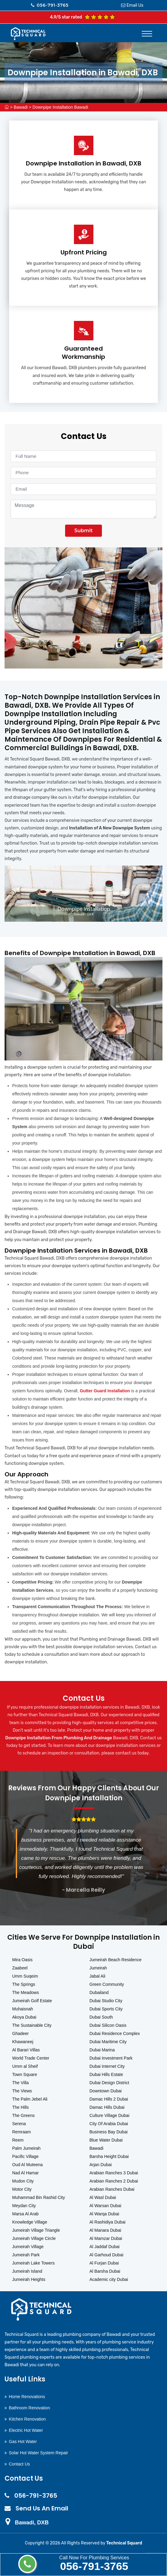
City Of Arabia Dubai (108, 2123)
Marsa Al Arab (25, 2213)
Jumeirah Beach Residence (115, 1959)
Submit (83, 530)
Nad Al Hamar (25, 2172)
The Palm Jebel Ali (29, 2099)
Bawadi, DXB (32, 2523)
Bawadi (21, 107)
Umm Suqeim (25, 1976)
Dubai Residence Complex (114, 2033)
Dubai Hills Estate (106, 2074)
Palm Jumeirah (26, 2148)
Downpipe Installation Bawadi (60, 107)
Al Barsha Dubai (104, 2271)
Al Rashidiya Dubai (107, 2222)
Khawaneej (22, 2041)
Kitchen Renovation (27, 2419)
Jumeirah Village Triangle (36, 2230)
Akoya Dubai (24, 2017)
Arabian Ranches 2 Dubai (113, 2181)
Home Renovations (27, 2396)
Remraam (21, 2131)
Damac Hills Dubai (106, 2107)
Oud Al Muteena (27, 2164)
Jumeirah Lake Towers (33, 2263)
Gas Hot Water (23, 2441)
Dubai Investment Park (111, 2058)
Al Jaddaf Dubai (104, 2246)
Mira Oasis (22, 1959)
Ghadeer (20, 2033)
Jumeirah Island (27, 2271)
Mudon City (23, 2181)
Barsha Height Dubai (109, 2156)
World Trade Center (30, 2058)
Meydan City (24, 2205)
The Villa (20, 2082)
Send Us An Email (42, 2508)
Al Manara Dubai (105, 2230)
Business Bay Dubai (108, 2131)
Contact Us (19, 2464)
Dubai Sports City (106, 2008)
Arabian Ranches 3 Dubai (113, 2172)
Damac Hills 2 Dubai (108, 2099)
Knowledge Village (29, 2222)
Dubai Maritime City (108, 2041)
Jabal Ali (97, 1976)
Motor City (22, 2189)
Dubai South (101, 2017)
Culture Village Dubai (109, 2115)
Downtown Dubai (105, 2090)
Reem (17, 2140)
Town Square (24, 2074)
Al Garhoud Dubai (106, 2254)
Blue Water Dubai (106, 2140)
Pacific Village (25, 2156)
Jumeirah (98, 1967)
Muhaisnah (22, 2008)
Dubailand (99, 1992)
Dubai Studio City (105, 2000)
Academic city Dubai (108, 2279)
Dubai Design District (109, 2082)
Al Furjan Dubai (104, 2263)
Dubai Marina (102, 2049)
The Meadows (25, 1992)
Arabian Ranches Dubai (111, 2189)
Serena (19, 2123)
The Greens (23, 2115)
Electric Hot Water (26, 2430)
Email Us (135, 5)
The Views (22, 2090)
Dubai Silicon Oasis (107, 2025)
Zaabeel (20, 1967)
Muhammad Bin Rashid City (38, 2197)
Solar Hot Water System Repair (38, 2452)
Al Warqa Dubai (104, 2213)
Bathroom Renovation (29, 2407)
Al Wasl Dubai (102, 2197)
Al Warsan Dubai (105, 2205)
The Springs (23, 1984)
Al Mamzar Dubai (105, 2238)
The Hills (20, 2107)
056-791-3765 (94, 2566)
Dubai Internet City (107, 2066)
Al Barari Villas (26, 2049)
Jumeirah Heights (28, 2279)
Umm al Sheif (25, 2066)
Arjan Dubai (100, 2164)
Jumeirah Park (26, 2254)
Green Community (106, 1984)
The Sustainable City (31, 2025)
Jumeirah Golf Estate (32, 2000)
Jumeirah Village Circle (34, 2238)
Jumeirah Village (27, 2246)
